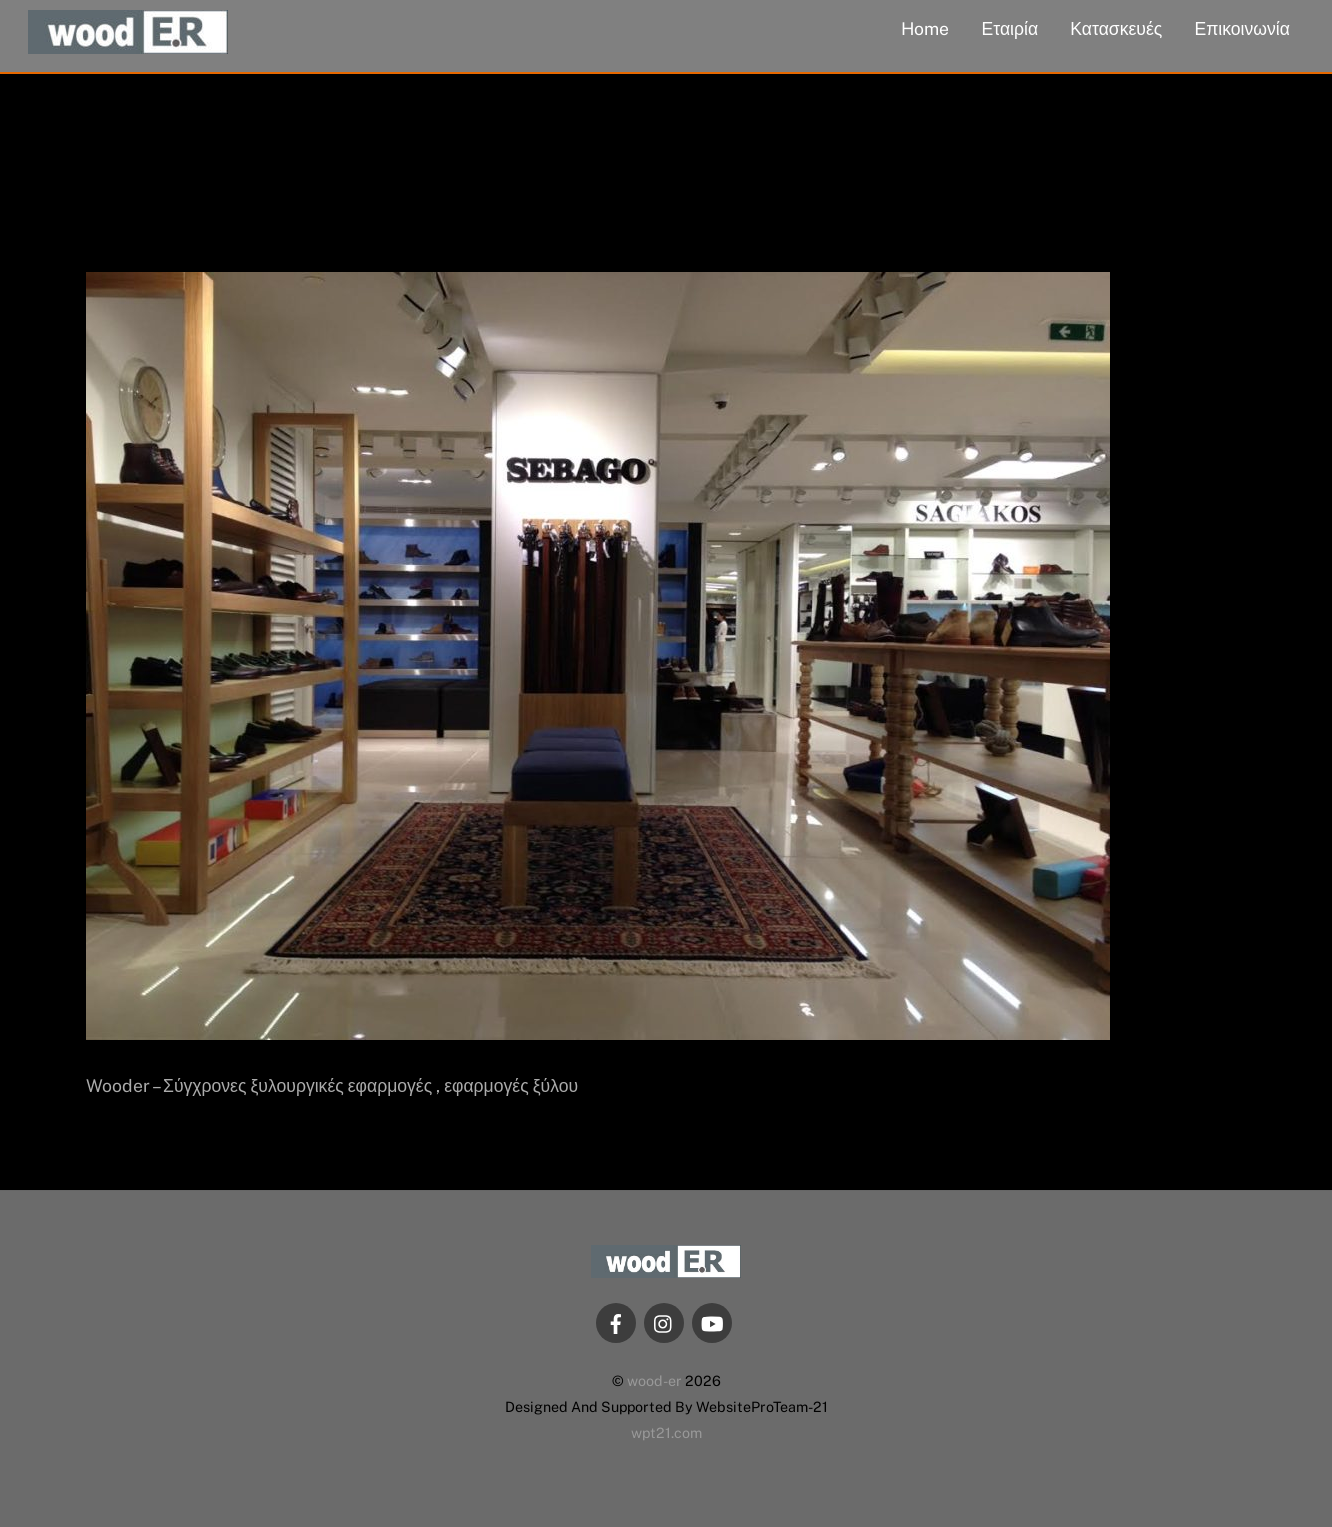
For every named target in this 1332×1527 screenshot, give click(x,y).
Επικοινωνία (1241, 28)
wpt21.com (666, 1432)
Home (925, 28)
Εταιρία (1010, 28)
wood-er (654, 1380)
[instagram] (664, 1321)
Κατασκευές (1116, 28)
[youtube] (712, 1321)
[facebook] (616, 1321)
